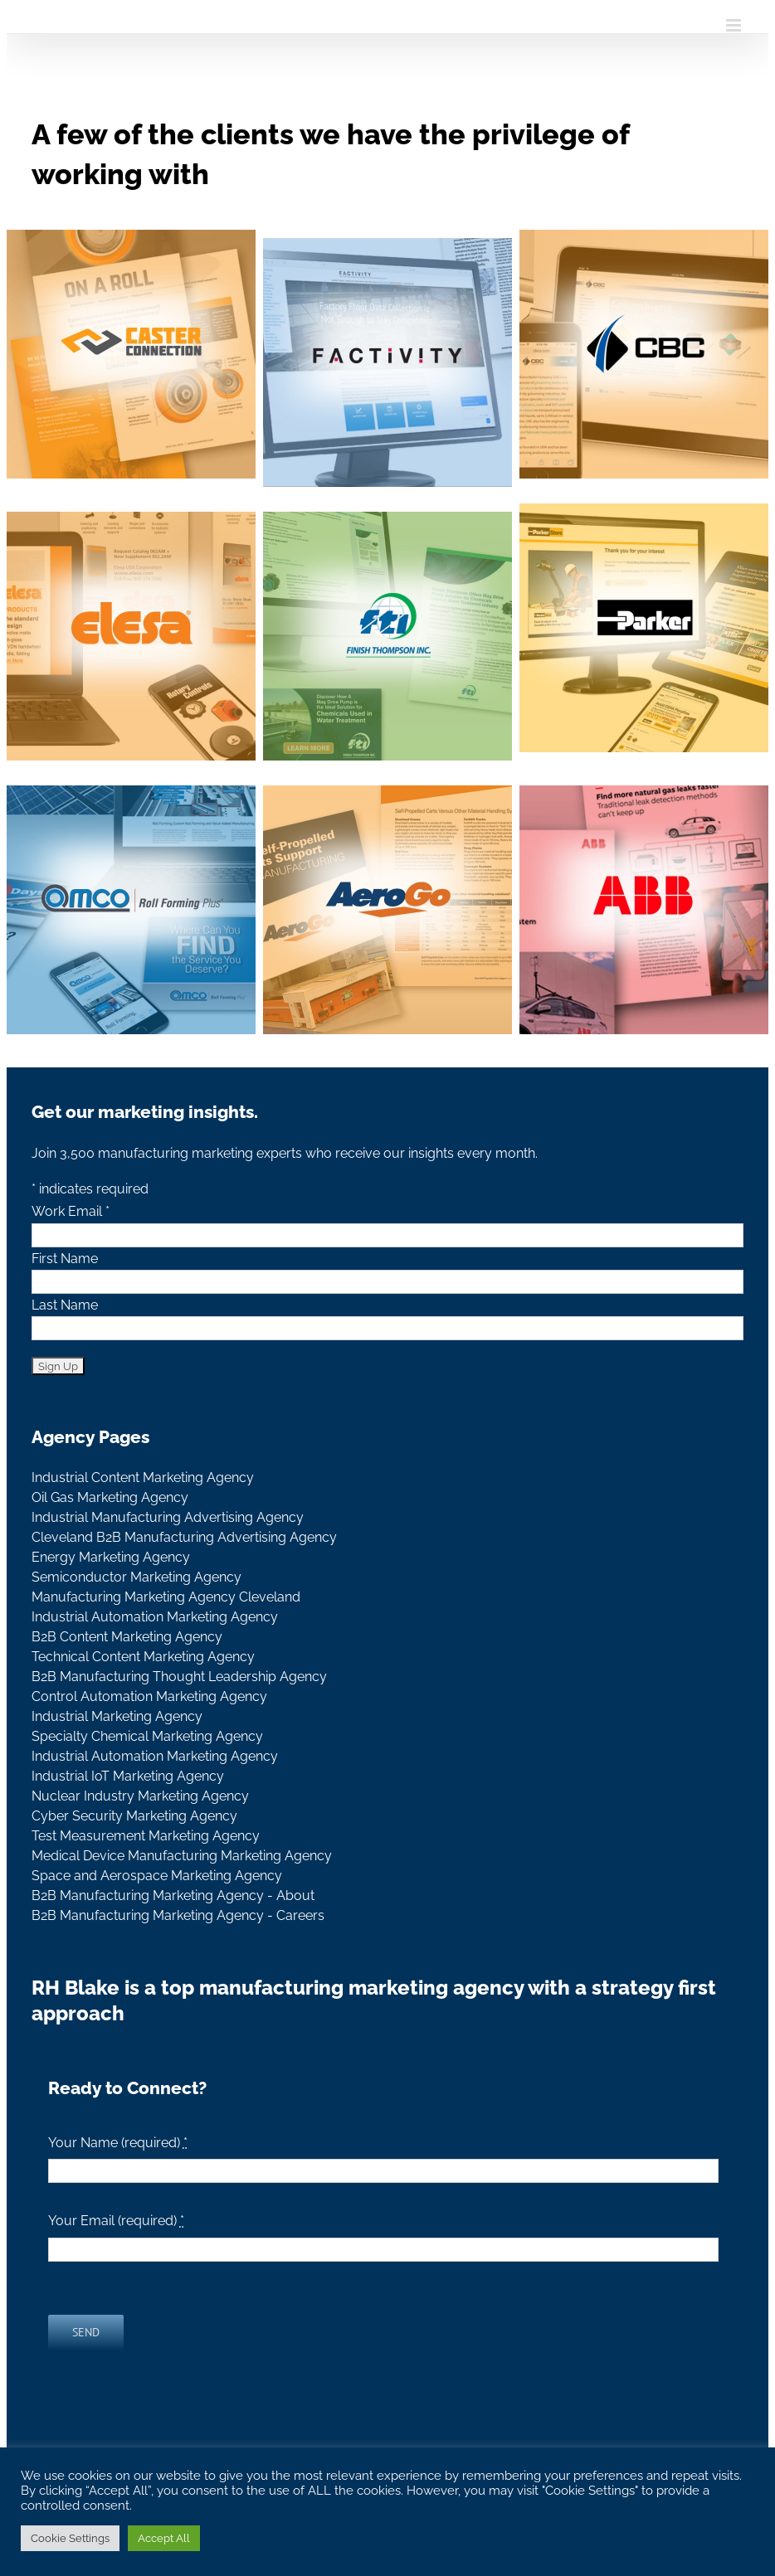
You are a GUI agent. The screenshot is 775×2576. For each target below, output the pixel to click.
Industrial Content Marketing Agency (143, 1477)
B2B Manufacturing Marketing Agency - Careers (178, 1915)
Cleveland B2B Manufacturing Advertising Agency (184, 1537)
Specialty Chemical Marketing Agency (147, 1736)
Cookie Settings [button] (70, 2538)
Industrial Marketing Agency (117, 1716)
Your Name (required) (118, 2143)
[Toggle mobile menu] (734, 25)
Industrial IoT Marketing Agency (128, 1776)
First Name (65, 1258)
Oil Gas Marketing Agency (110, 1497)
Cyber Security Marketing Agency (134, 1816)
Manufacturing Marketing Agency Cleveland (166, 1597)
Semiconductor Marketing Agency (136, 1577)
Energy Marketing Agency (111, 1557)
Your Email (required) (116, 2220)
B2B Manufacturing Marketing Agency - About (173, 1895)
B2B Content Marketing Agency (127, 1637)
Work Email (71, 1211)
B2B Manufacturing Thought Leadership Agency (179, 1676)
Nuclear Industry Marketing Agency (140, 1796)
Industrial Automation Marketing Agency (155, 1617)
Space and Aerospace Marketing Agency (157, 1875)
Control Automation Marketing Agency (149, 1696)
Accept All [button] (164, 2538)
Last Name (65, 1305)
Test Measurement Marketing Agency (146, 1836)
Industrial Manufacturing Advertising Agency (168, 1517)
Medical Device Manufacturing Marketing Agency (182, 1856)
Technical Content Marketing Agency (143, 1657)
